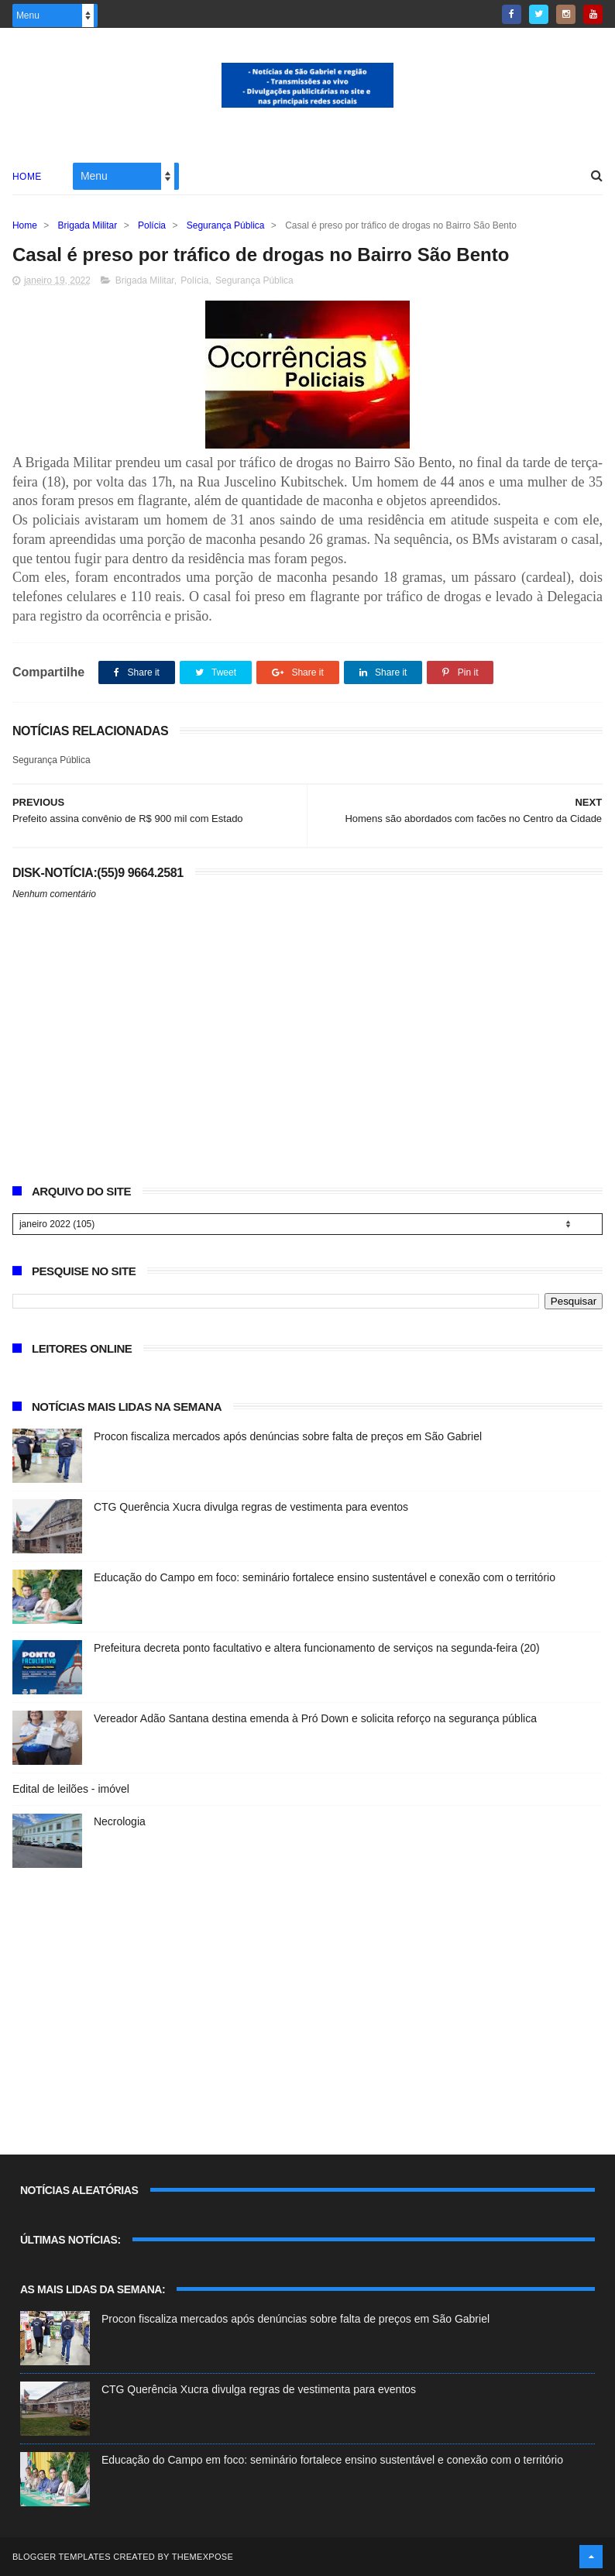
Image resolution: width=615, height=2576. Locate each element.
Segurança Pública (226, 225)
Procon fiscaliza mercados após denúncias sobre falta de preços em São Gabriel (288, 1436)
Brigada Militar (88, 225)
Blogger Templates (61, 2556)
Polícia (152, 225)
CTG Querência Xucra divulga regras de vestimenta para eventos (251, 1507)
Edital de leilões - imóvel (70, 1789)
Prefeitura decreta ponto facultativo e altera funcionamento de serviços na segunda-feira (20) (317, 1648)
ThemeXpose (202, 2556)
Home (27, 176)
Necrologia (120, 1821)
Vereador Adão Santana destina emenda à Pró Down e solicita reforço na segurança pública (315, 1718)
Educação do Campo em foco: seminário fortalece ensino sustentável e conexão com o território (324, 1577)
